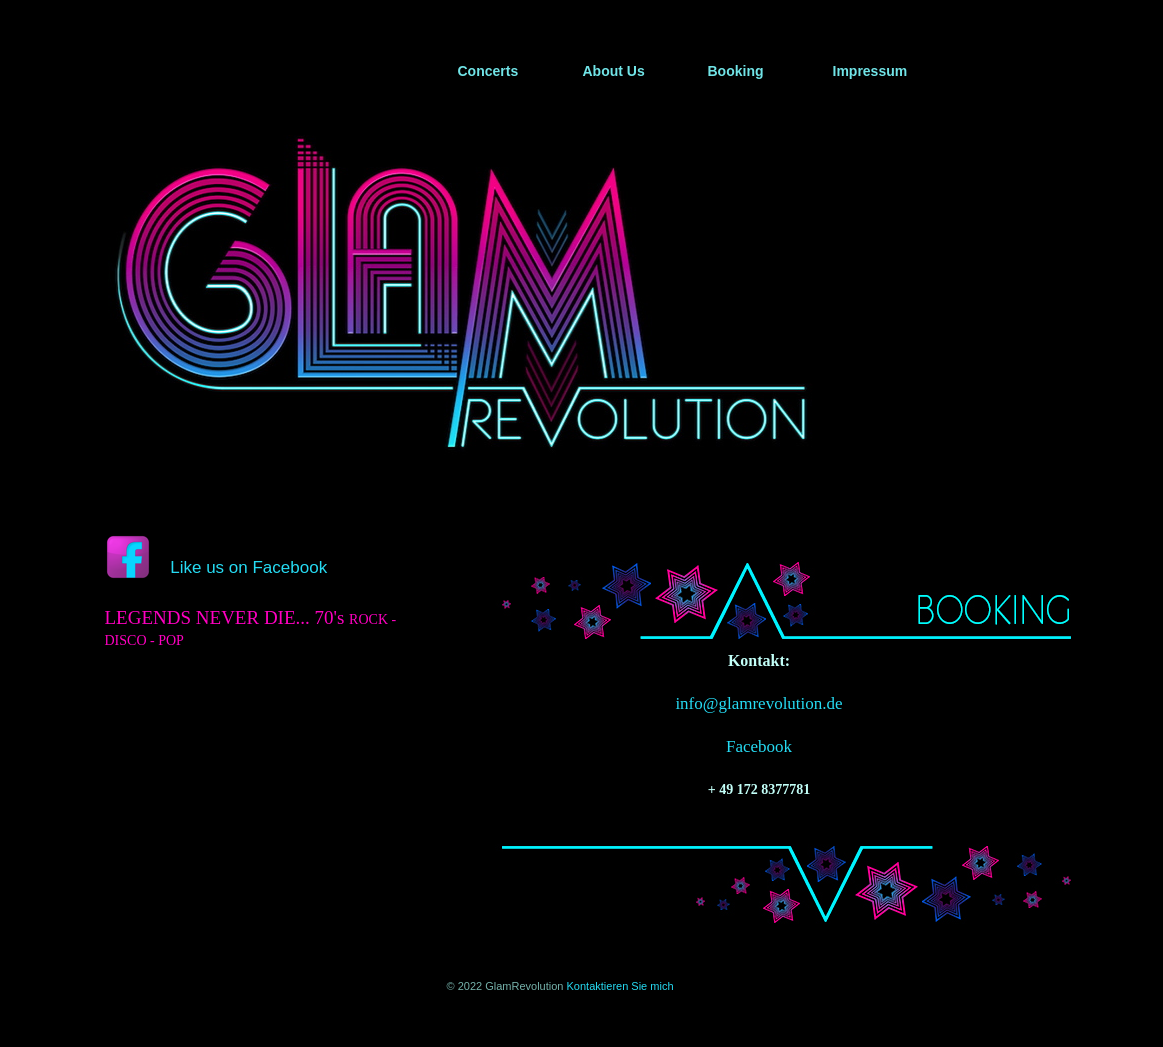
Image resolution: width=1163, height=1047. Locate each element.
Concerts (488, 71)
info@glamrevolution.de (758, 703)
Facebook (759, 746)
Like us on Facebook (248, 567)
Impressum (870, 71)
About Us (614, 71)
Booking (736, 71)
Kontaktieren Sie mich (620, 986)
